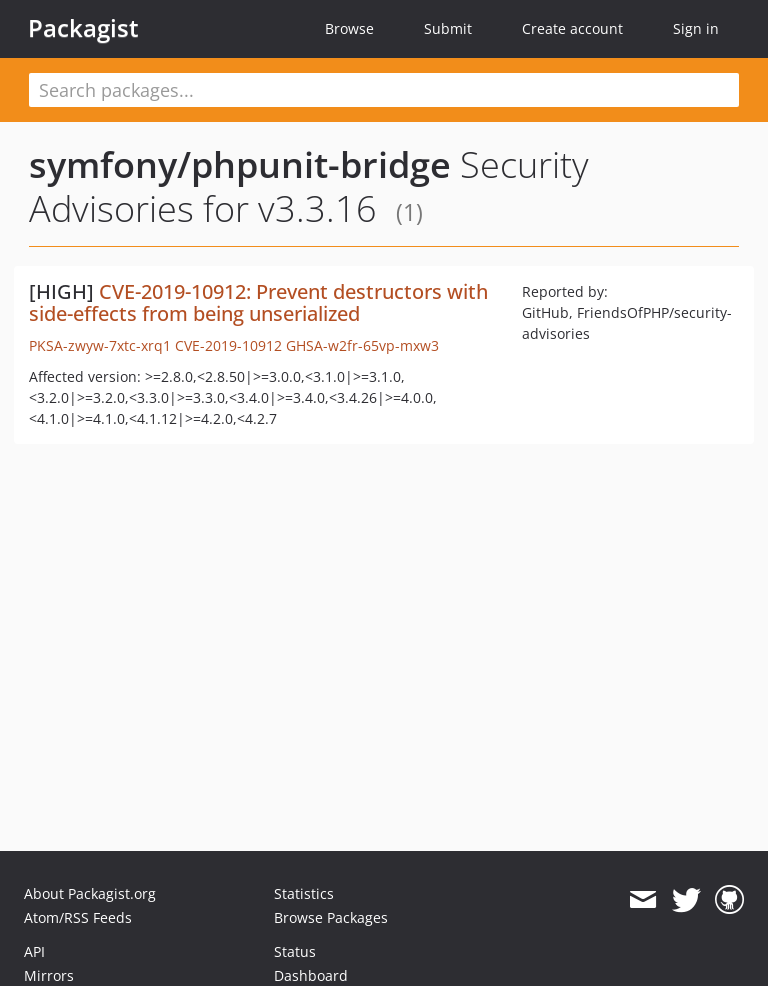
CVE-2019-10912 (228, 345)
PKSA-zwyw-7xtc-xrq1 (100, 345)
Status (295, 951)
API (34, 951)
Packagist (83, 28)
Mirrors (49, 975)
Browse (349, 28)
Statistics (304, 893)
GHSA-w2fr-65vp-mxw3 (362, 345)
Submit (448, 28)
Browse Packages (331, 917)
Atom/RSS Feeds (78, 917)
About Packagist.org (90, 893)
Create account (572, 28)
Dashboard (311, 975)
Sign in (696, 28)
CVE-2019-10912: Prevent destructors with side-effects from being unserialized (258, 302)
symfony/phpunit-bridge (240, 164)
